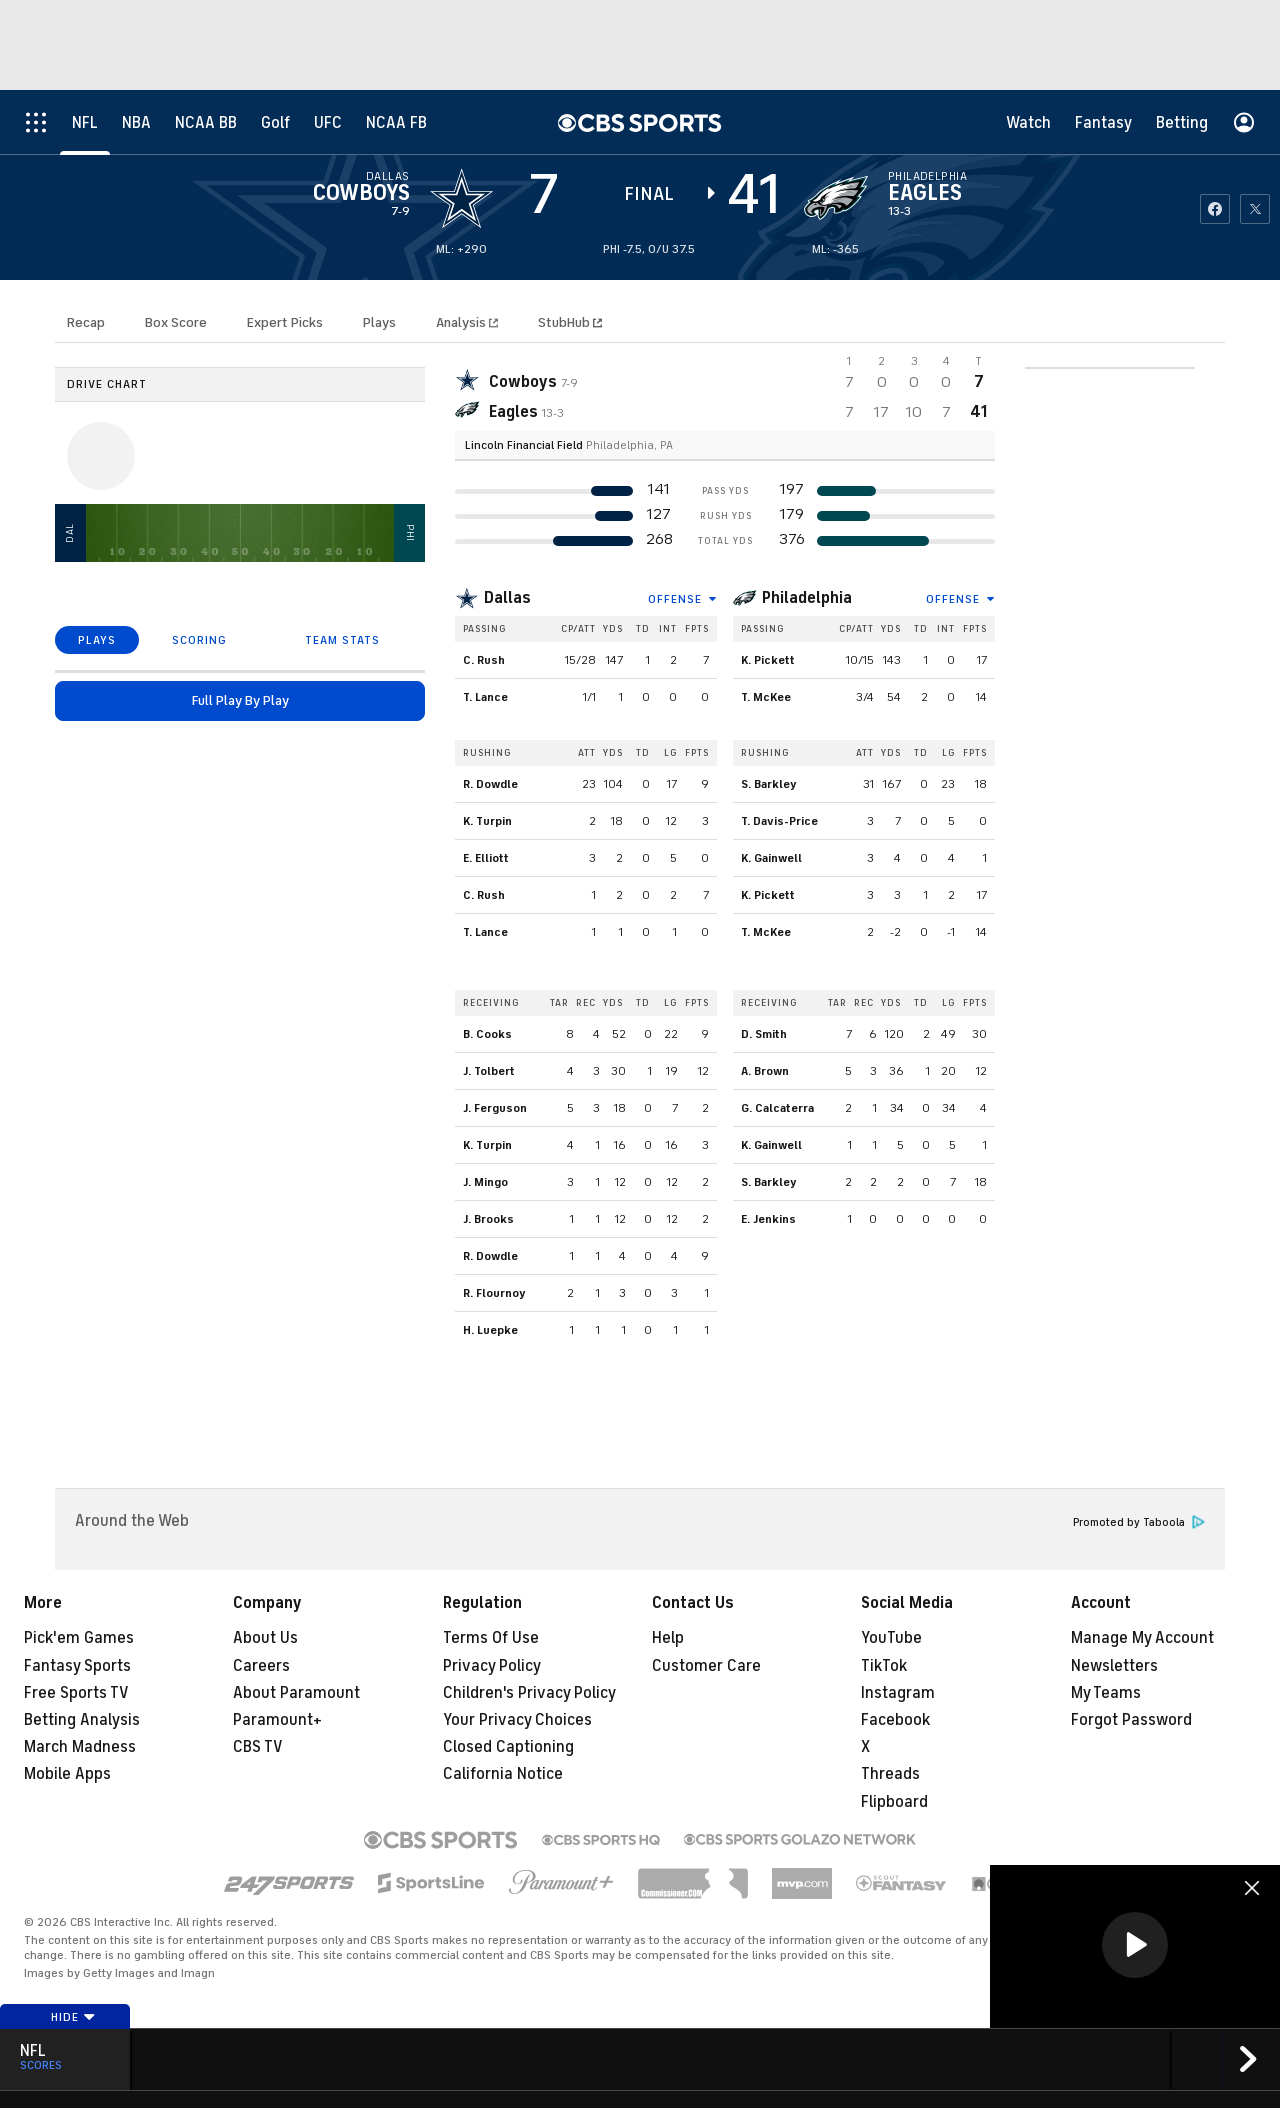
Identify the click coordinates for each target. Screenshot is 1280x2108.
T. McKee (766, 697)
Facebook (895, 1720)
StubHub (570, 322)
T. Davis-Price (779, 821)
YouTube (891, 1638)
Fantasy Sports (77, 1666)
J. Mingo (485, 1182)
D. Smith (764, 1034)
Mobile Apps (67, 1774)
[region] (1135, 1946)
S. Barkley (769, 784)
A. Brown (765, 1071)
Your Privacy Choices (517, 1720)
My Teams (1106, 1693)
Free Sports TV (76, 1693)
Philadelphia (807, 598)
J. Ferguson (495, 1108)
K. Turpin (487, 821)
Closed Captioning (508, 1747)
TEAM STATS (342, 640)
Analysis (462, 322)
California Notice (503, 1774)
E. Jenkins (768, 1219)
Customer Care (706, 1666)
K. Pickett (768, 660)
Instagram (898, 1693)
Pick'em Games (79, 1638)
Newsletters (1114, 1666)
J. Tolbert (489, 1071)
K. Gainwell (771, 858)
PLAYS (97, 640)
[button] (1135, 1945)
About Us (265, 1638)
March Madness (80, 1747)
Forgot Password (1131, 1720)
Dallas (507, 598)
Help (668, 1638)
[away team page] (462, 198)
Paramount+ (277, 1720)
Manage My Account (1142, 1638)
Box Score (176, 322)
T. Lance (485, 697)
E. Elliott (486, 858)
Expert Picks (285, 322)
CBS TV (258, 1747)
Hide (73, 2017)
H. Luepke (490, 1330)
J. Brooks (488, 1219)
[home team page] (836, 198)
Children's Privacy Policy (529, 1693)
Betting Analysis (82, 1720)
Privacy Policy (492, 1666)
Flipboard (894, 1802)
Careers (261, 1666)
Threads (890, 1774)
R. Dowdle (490, 784)
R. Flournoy (494, 1293)
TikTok (884, 1666)
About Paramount (296, 1693)
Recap (86, 322)
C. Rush (484, 660)
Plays (379, 322)
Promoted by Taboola (1139, 1522)
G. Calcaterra (777, 1108)
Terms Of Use (491, 1638)
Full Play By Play (240, 700)
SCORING (199, 640)
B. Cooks (487, 1034)
